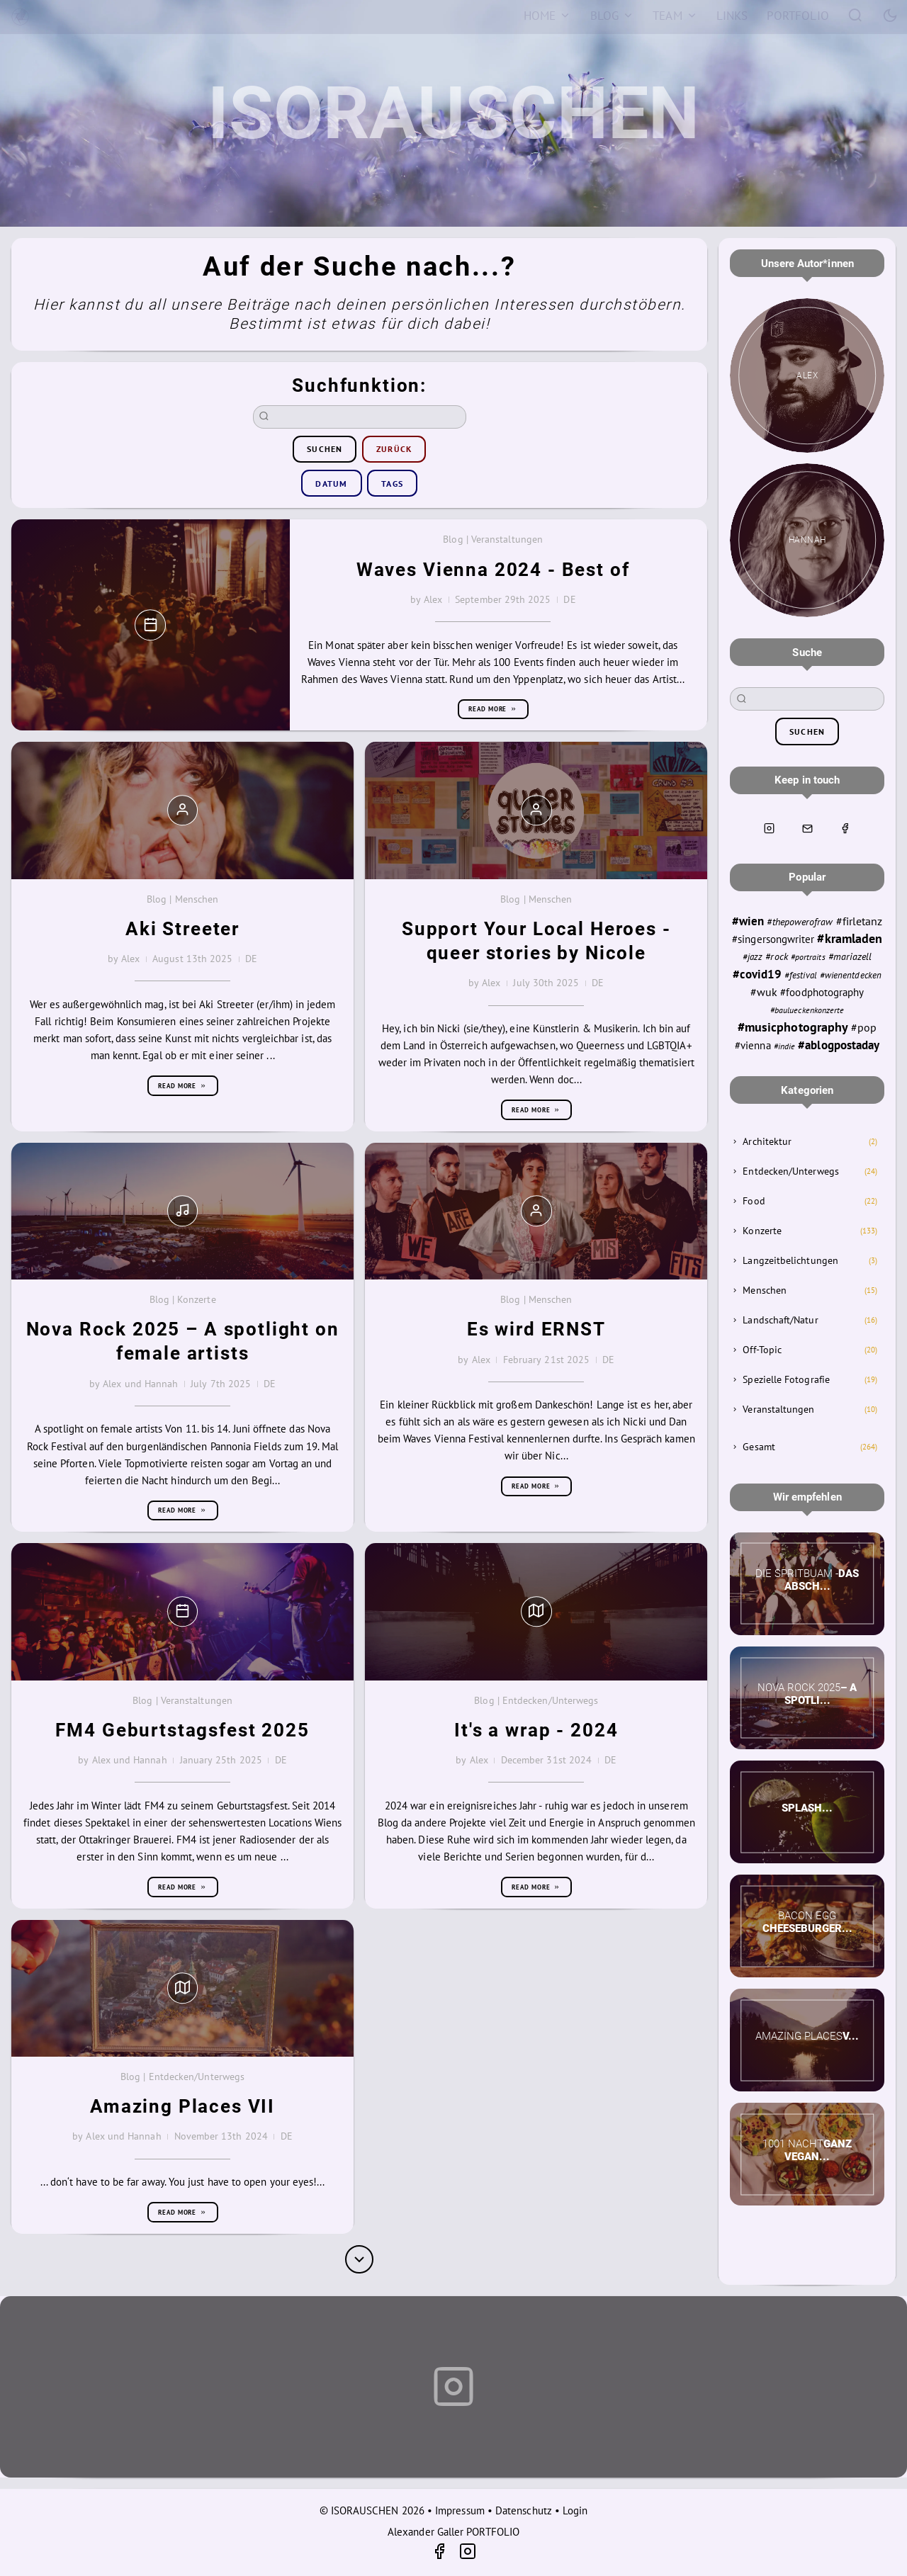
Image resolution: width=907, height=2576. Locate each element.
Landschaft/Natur (780, 1320)
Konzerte (762, 1230)
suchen (324, 449)
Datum (331, 483)
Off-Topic (762, 1349)
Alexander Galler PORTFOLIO (453, 2531)
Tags (392, 483)
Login (575, 2510)
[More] (359, 2259)
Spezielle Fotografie (786, 1379)
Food (754, 1200)
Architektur (767, 1141)
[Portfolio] (797, 15)
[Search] (855, 14)
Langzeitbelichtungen (790, 1260)
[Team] (675, 15)
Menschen (765, 1290)
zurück (394, 449)
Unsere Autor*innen (807, 263)
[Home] (547, 15)
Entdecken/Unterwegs (790, 1171)
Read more (492, 709)
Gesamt (758, 1446)
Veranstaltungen (778, 1409)
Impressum (460, 2510)
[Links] (732, 15)
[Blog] (611, 15)
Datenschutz (523, 2510)
